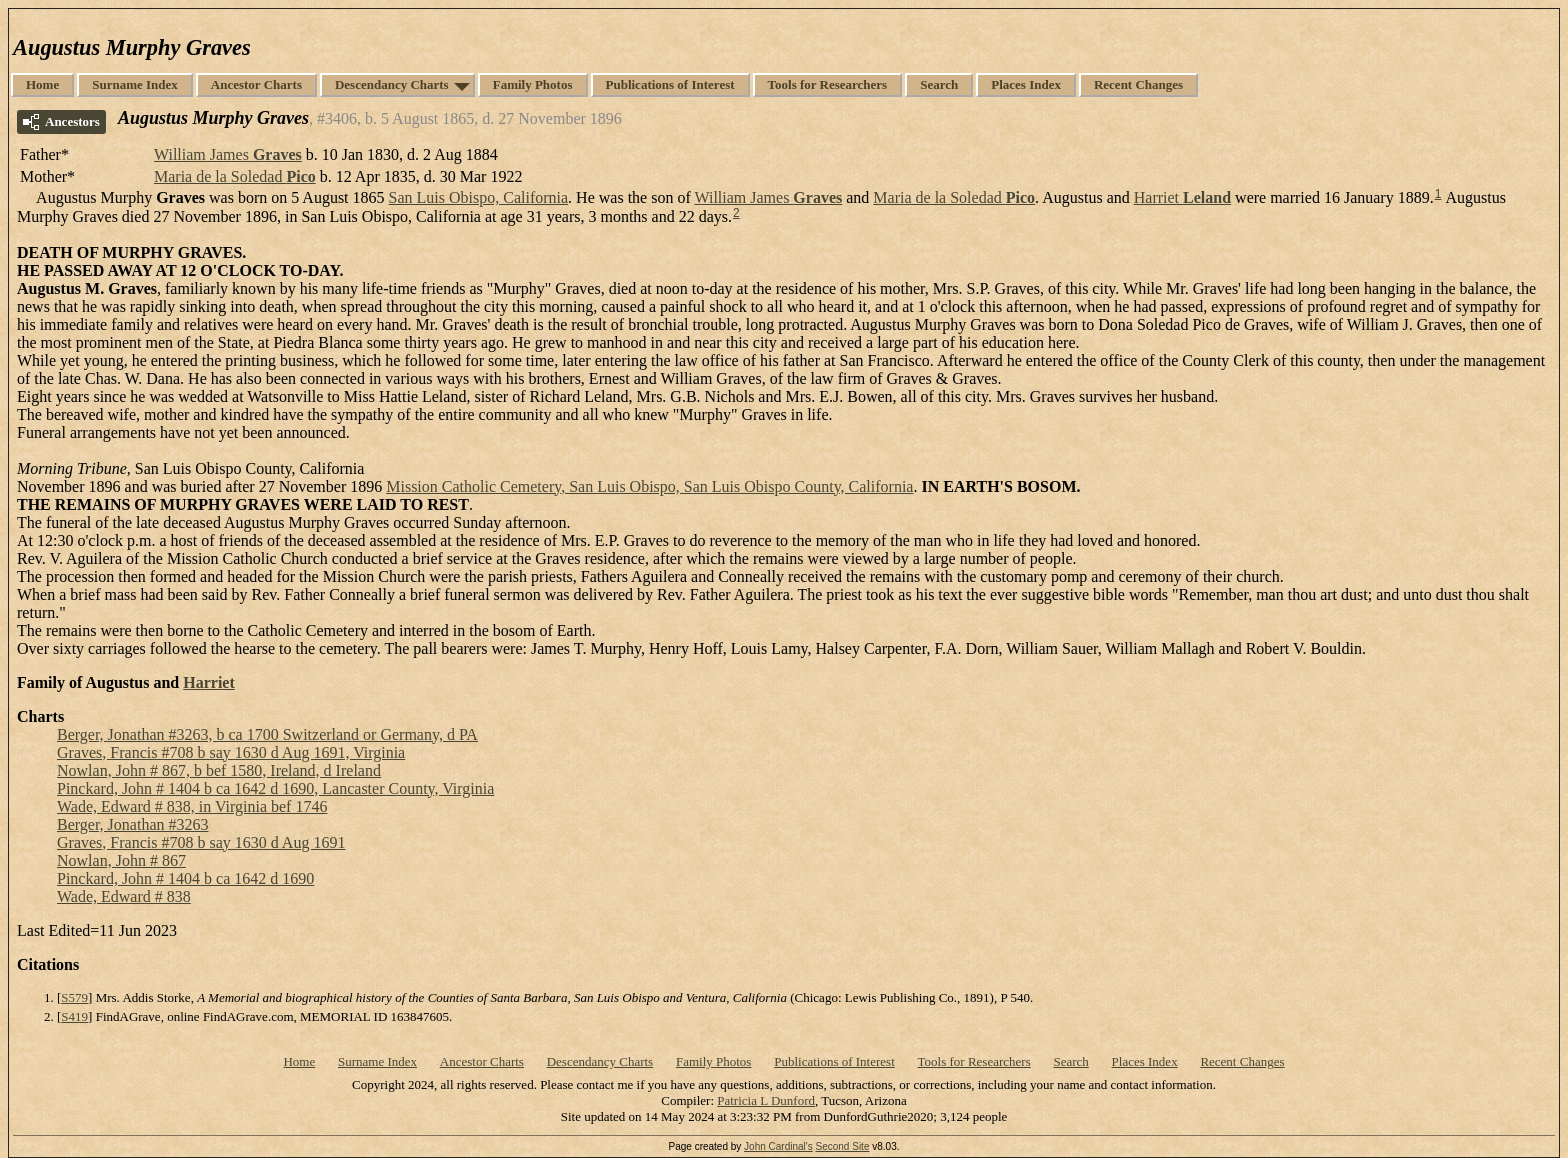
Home (42, 84)
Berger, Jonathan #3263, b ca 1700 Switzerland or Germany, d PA (267, 734)
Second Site (843, 1146)
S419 (74, 1016)
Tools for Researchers (828, 84)
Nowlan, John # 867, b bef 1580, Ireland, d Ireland (219, 770)
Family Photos (533, 84)
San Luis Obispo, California (479, 197)
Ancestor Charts (256, 84)
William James (228, 154)
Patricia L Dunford (766, 1100)
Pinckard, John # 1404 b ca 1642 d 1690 (185, 878)
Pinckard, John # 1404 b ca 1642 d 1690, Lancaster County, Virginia (275, 788)
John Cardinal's (778, 1146)
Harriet (1182, 197)
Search (939, 84)
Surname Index (135, 84)
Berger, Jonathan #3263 (132, 824)
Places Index (1026, 84)
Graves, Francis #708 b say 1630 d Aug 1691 (201, 842)
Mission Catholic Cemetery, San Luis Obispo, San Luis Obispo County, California (649, 486)
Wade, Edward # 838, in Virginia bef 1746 (192, 806)
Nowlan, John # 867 (121, 860)
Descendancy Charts (392, 84)
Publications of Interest (670, 84)
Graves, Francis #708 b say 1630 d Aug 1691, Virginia (231, 752)
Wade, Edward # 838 (124, 896)
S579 (74, 997)
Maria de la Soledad (235, 176)
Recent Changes (1138, 84)
